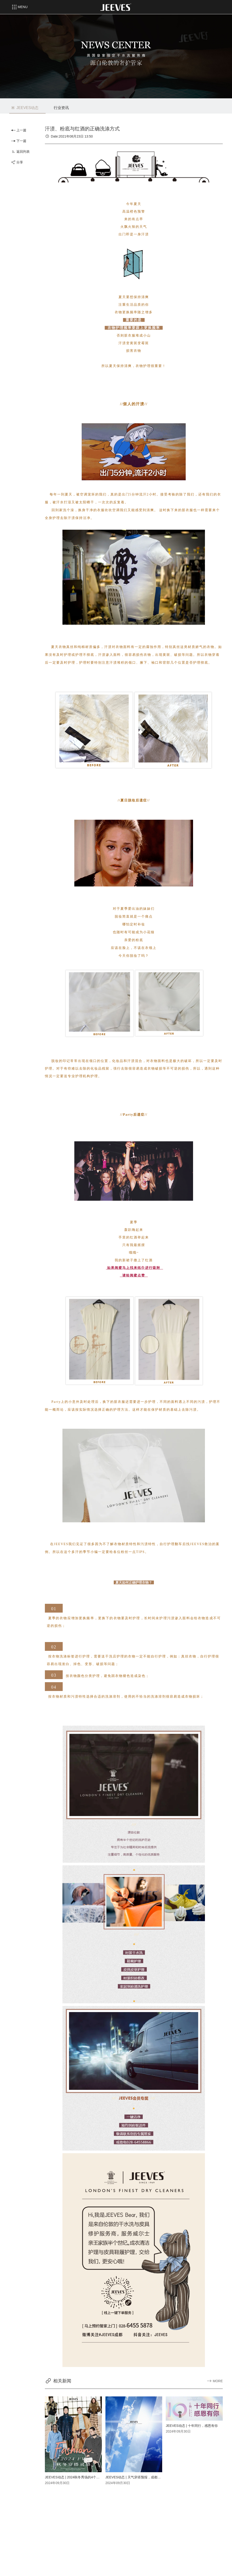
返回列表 (23, 151)
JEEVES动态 (27, 108)
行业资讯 (61, 108)
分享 (19, 162)
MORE (218, 2381)
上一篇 (21, 130)
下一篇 (21, 141)
